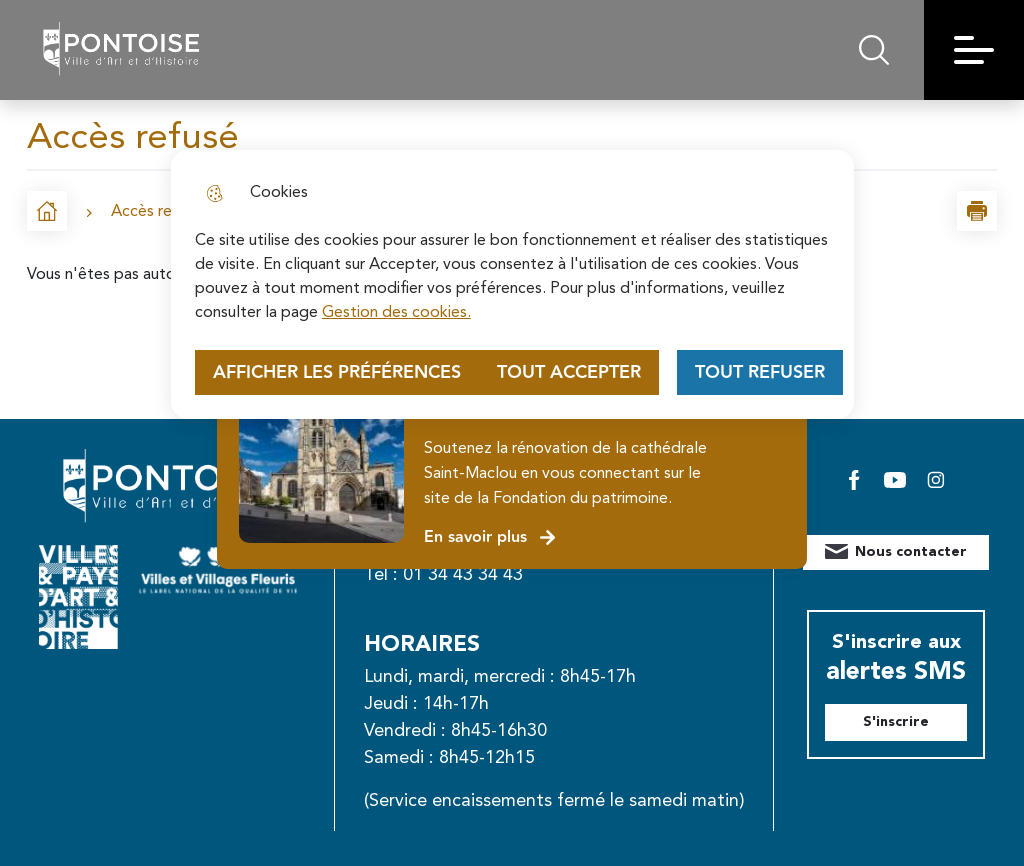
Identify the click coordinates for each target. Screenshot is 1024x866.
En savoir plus (490, 537)
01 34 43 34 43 (463, 575)
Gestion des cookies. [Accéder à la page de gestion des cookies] (396, 313)
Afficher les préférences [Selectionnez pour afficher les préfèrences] (337, 372)
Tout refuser (760, 372)
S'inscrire (896, 722)
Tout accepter (569, 372)
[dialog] (512, 284)
